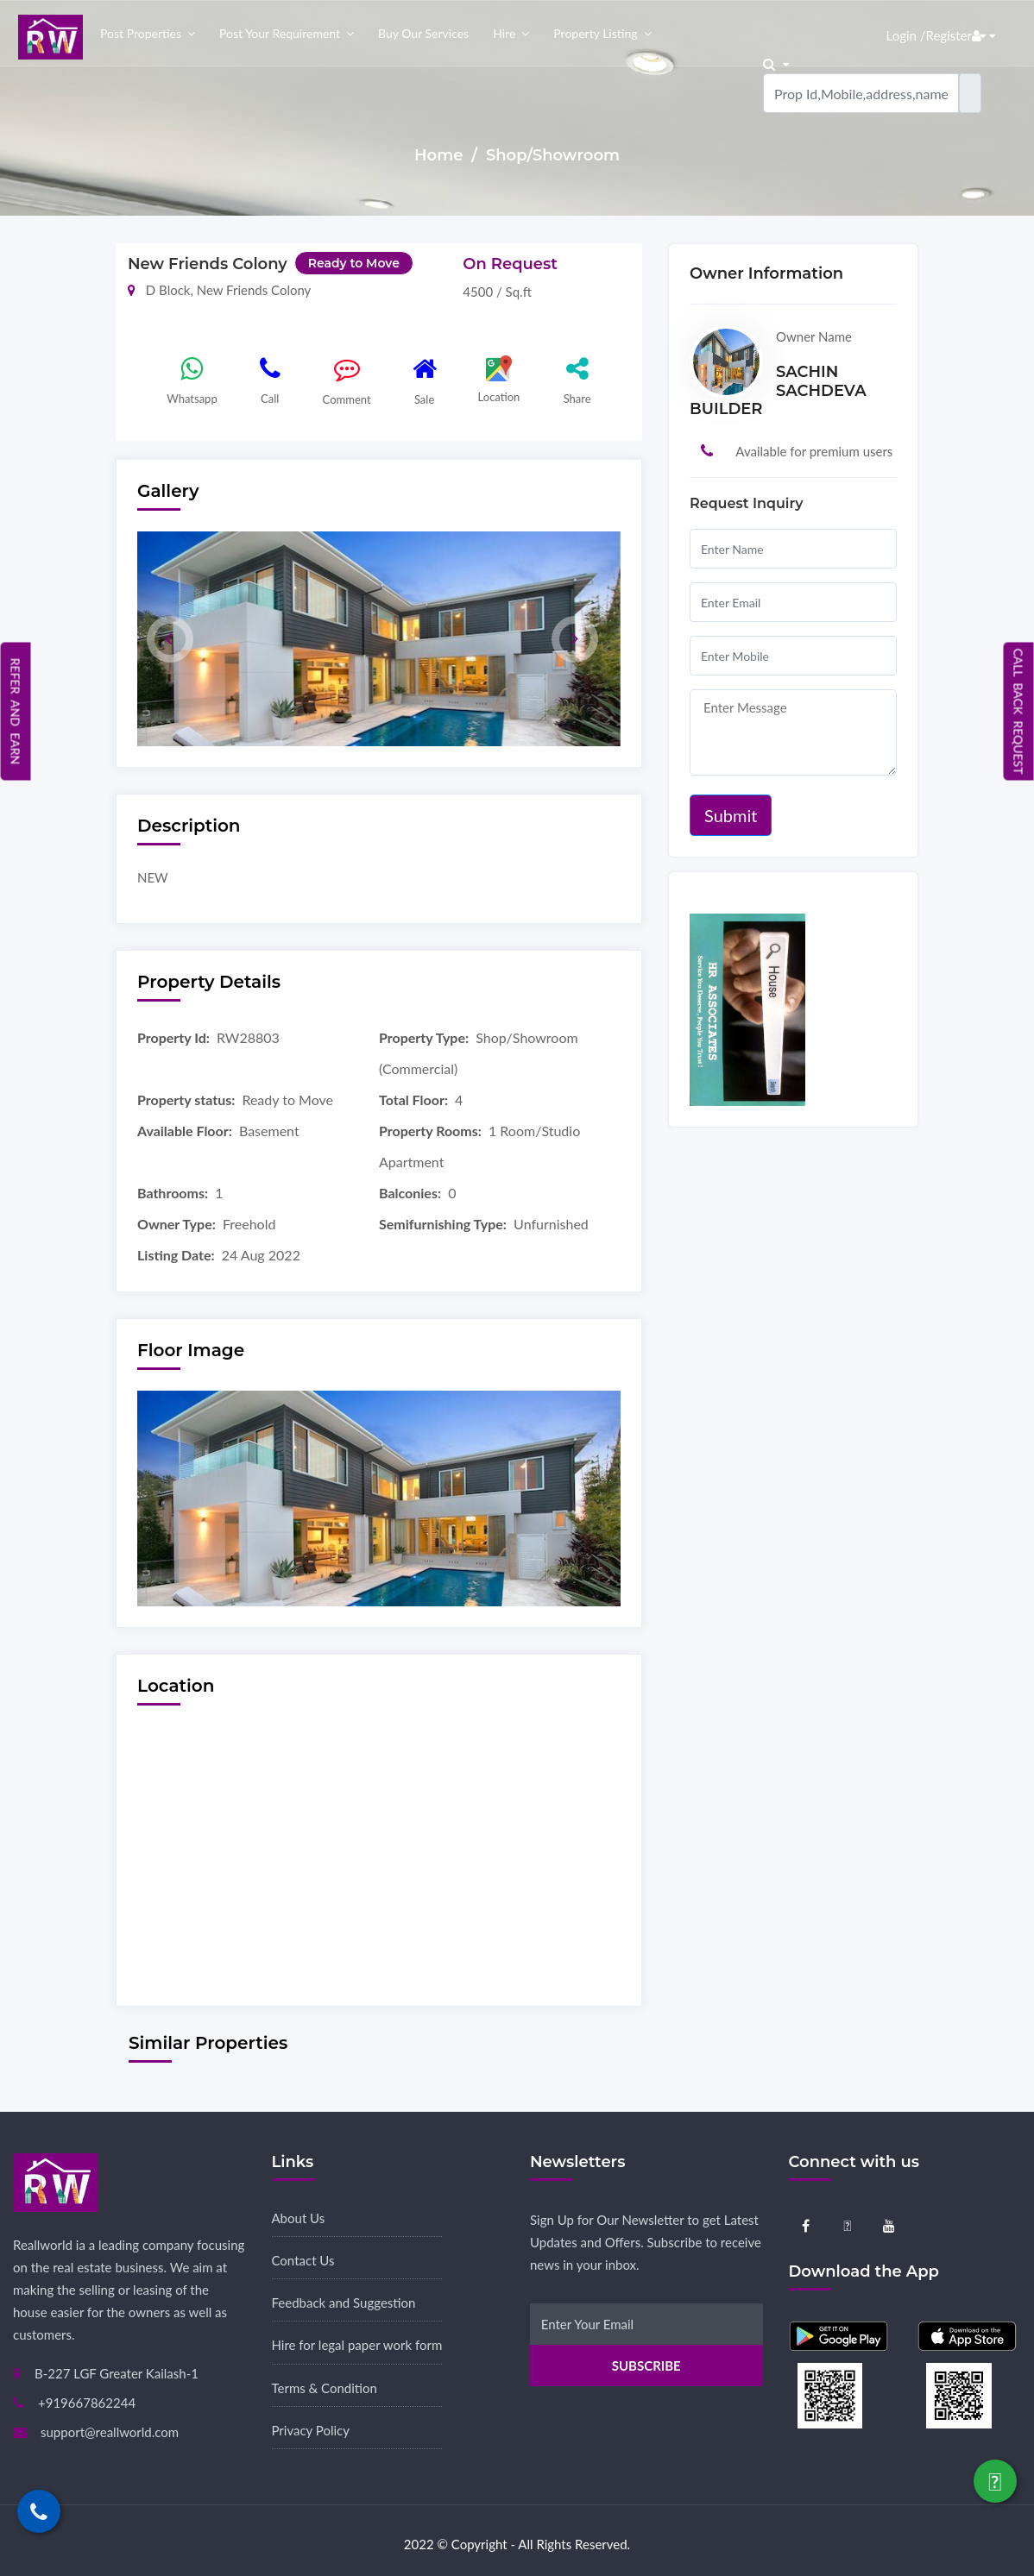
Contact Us (303, 2260)
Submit (730, 815)
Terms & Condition (324, 2388)
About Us (298, 2218)
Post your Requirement (279, 33)
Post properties (140, 33)
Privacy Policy (311, 2430)
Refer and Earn (16, 711)
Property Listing (595, 33)
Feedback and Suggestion (344, 2302)
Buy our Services (423, 33)
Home (440, 155)
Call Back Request (1019, 711)
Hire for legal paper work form (357, 2345)
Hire (504, 33)
